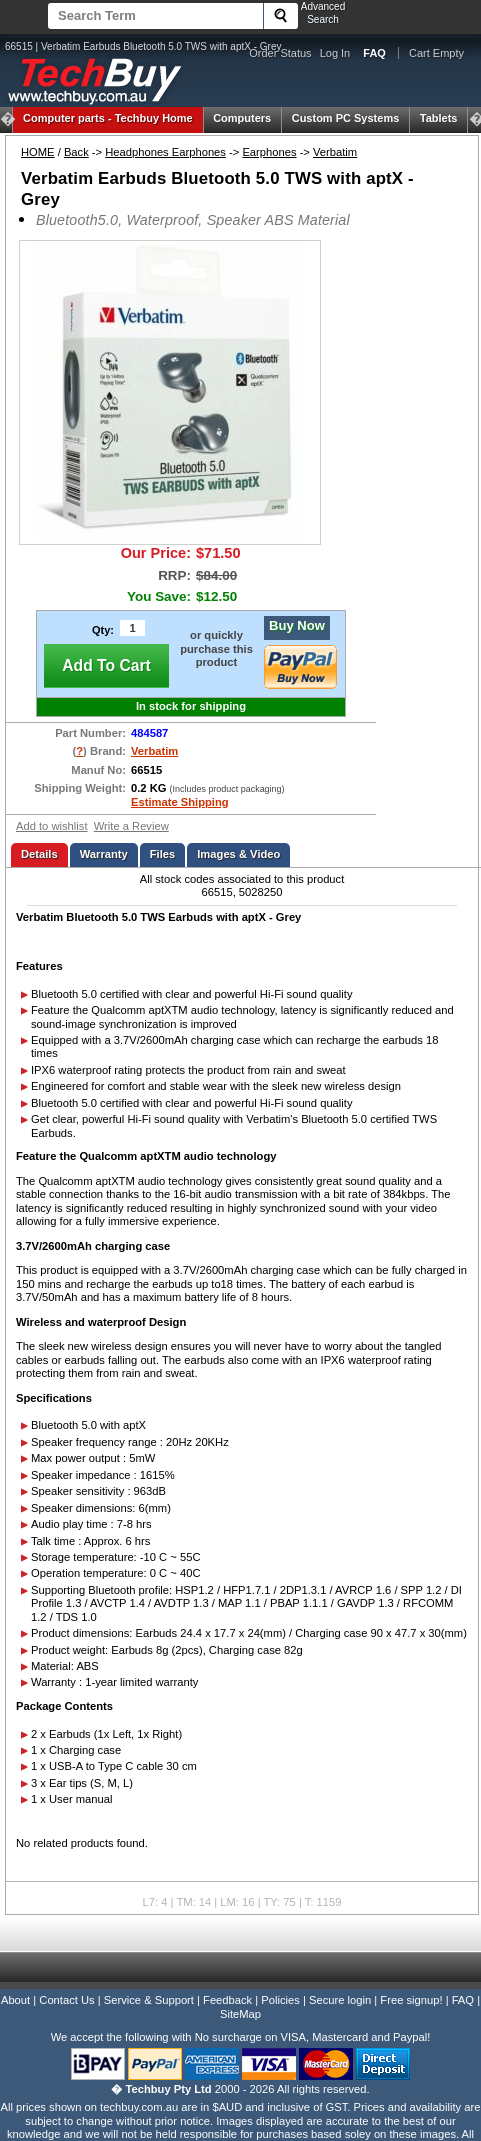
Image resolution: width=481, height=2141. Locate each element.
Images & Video (238, 854)
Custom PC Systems (346, 118)
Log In (335, 53)
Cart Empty (436, 53)
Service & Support (149, 2000)
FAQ (463, 2000)
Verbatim (335, 152)
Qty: (103, 630)
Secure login (340, 2000)
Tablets (439, 118)
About (15, 2000)
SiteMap (240, 2014)
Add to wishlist (52, 826)
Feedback (227, 2000)
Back (76, 152)
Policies (280, 2000)
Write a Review (131, 826)
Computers (242, 118)
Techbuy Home (108, 118)
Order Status (280, 53)
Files (163, 854)
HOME (38, 152)
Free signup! (411, 2000)
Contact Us (66, 2000)
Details (39, 854)
